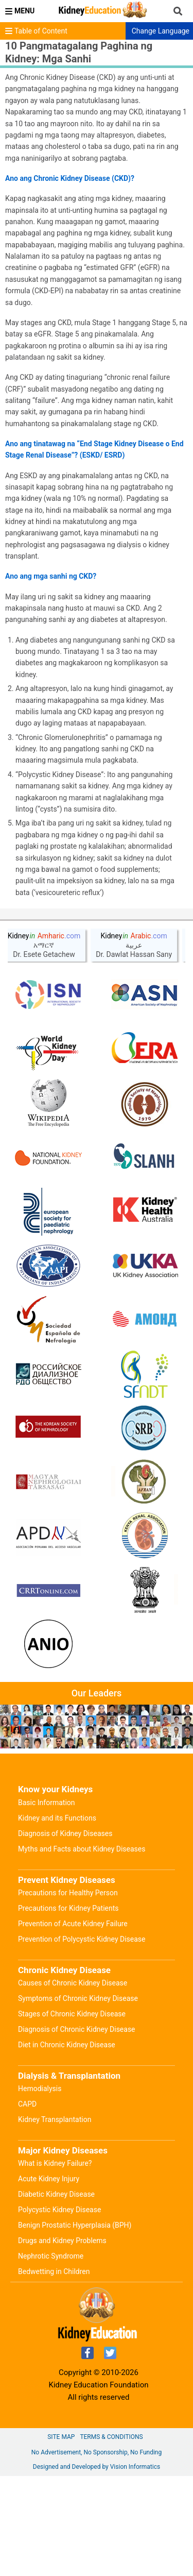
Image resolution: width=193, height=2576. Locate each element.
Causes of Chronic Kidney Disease (72, 1983)
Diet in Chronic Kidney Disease (66, 2045)
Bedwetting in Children (54, 2271)
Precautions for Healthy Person (68, 1893)
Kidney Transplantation (54, 2119)
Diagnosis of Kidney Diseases (65, 1833)
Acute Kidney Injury (48, 2179)
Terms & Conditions (111, 2436)
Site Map (61, 2436)
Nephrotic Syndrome (50, 2256)
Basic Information (46, 1802)
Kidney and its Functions (57, 1818)
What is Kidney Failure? (55, 2163)
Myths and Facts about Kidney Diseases (82, 1849)
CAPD (27, 2104)
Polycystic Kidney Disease (59, 2209)
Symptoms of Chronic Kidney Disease (78, 1998)
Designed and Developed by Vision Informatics (96, 2466)
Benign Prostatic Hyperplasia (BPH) (74, 2225)
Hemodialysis (39, 2088)
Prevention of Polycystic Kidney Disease (82, 1939)
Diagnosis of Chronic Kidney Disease (76, 2029)
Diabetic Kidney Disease (56, 2194)
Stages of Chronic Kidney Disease (72, 2014)
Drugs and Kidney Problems (62, 2240)
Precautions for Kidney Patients (68, 1908)
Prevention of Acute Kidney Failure (73, 1924)
